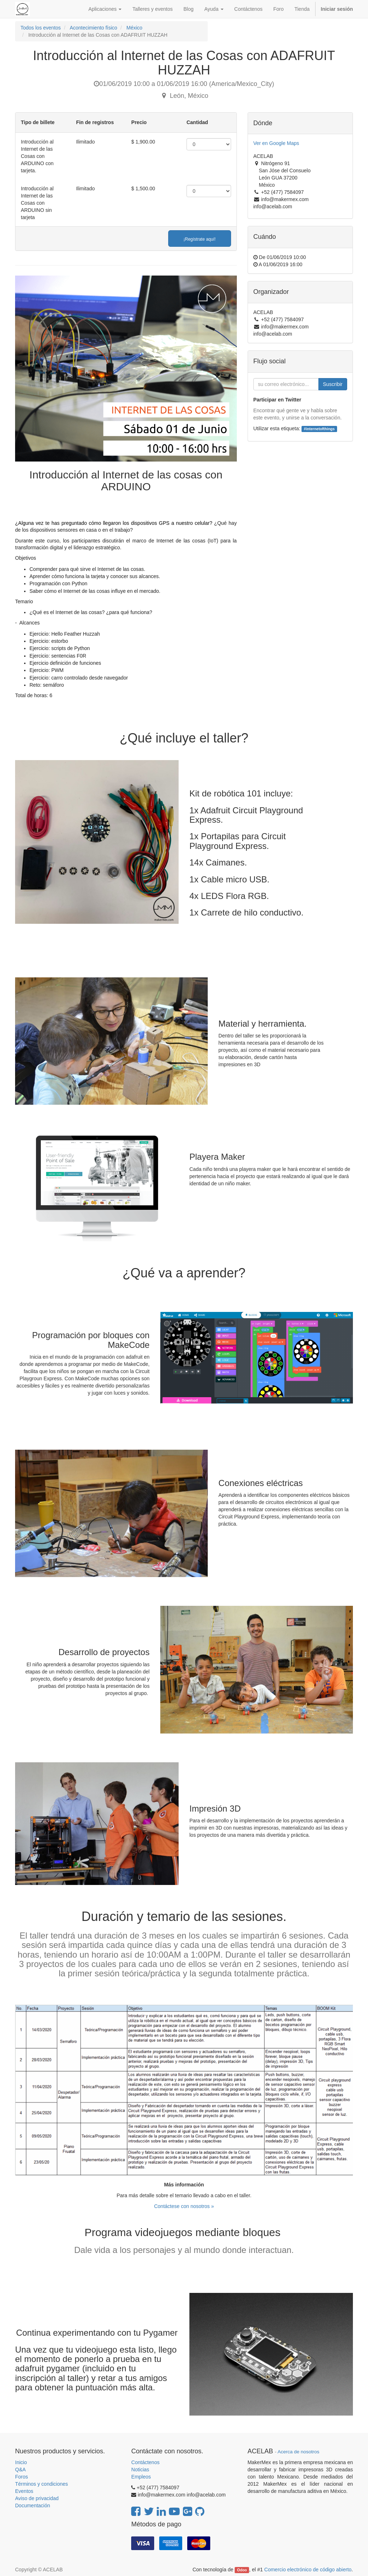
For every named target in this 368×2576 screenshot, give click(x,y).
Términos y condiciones (41, 2484)
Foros (21, 2477)
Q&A (20, 2469)
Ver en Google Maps (276, 143)
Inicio (21, 2462)
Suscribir (332, 384)
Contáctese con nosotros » (184, 2206)
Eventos (24, 2491)
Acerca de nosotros (298, 2451)
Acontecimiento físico (93, 28)
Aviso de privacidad (37, 2498)
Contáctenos (145, 2462)
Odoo (242, 2570)
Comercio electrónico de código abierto (307, 2569)
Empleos (141, 2477)
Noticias (140, 2469)
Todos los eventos (40, 28)
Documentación (32, 2505)
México (134, 28)
